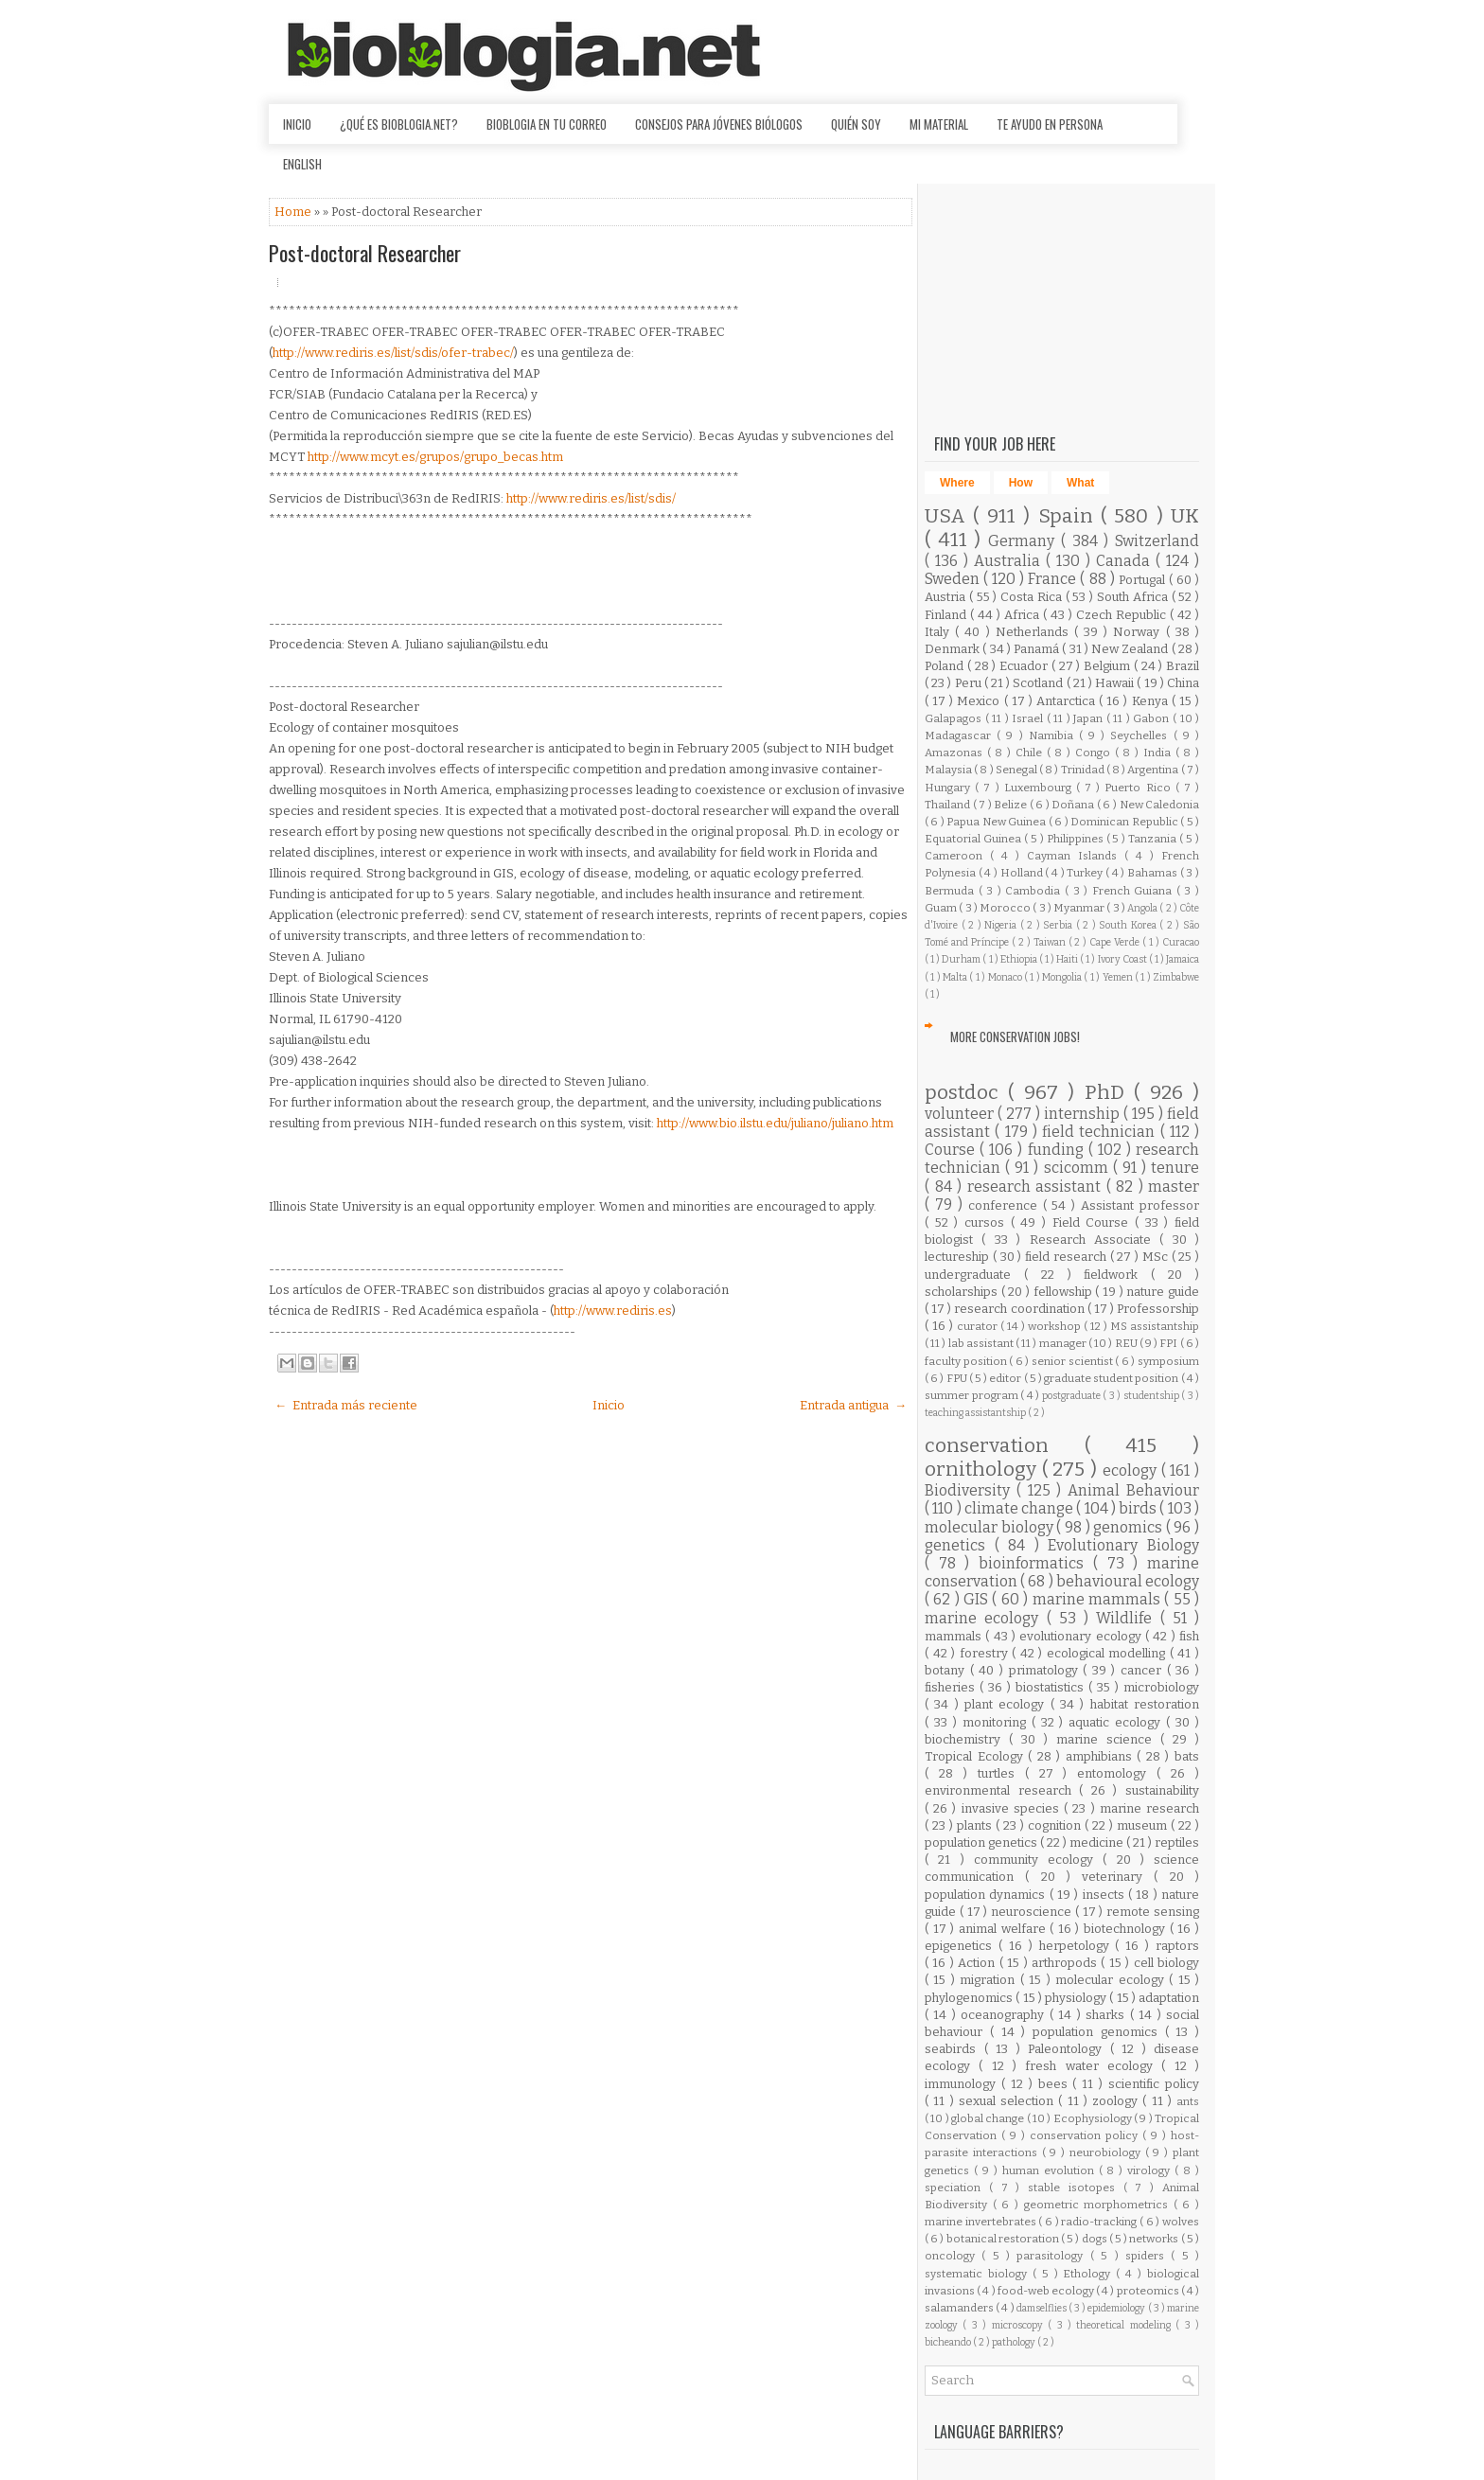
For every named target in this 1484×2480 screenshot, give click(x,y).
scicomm (1078, 1168)
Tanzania (1153, 838)
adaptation (1169, 1998)
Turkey (1086, 872)
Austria (947, 597)
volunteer (961, 1114)
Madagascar (961, 735)
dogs (1095, 2238)
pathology (1014, 2342)
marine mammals (1099, 1599)
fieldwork (1117, 1274)
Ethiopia (1019, 959)
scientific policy (1153, 2084)
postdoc (966, 1093)
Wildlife (1127, 1618)
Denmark (953, 649)
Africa (1023, 615)
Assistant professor (1140, 1205)
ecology (1132, 1470)
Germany (1024, 541)
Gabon (1153, 718)
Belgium (1109, 666)
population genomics (1099, 2032)
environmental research (1002, 1790)
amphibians (1102, 1756)
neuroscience (1033, 1911)
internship (1083, 1114)
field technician (1101, 1132)
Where (957, 482)
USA (949, 516)
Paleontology (1069, 2049)
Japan (1089, 718)
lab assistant (982, 1343)
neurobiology (1107, 2152)
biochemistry (967, 1739)
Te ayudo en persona (1050, 124)
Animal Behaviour (1133, 1490)
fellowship (1065, 1291)
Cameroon (957, 855)
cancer (1144, 1670)
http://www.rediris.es (613, 1310)
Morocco (1006, 907)
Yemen (1119, 977)
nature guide (1162, 1291)
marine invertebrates (981, 2221)
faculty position (967, 1361)
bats (1187, 1756)
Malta (956, 977)
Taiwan (1051, 942)
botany (947, 1670)
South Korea (1129, 925)
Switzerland (1157, 541)
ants (1187, 2101)
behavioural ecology (1127, 1581)
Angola (1143, 908)
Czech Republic (1123, 615)
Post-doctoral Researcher (365, 252)
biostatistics (1052, 1687)
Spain (1069, 516)
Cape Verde (1115, 942)
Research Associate (1095, 1239)
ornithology (983, 1469)
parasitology (1052, 2255)
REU (1127, 1343)
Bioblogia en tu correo (546, 124)
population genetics (982, 1842)
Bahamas (1153, 872)
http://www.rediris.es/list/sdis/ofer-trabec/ (393, 352)
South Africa (1134, 597)
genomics (1129, 1527)
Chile (1031, 752)
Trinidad (1083, 769)
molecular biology (990, 1527)
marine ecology (986, 1618)
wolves (1180, 2221)
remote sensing (1152, 1911)
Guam (942, 907)
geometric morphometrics (1099, 2204)
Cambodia (1035, 890)
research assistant (1036, 1187)
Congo (1095, 752)
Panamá (1038, 649)
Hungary (950, 787)
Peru (969, 683)
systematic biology (979, 2273)
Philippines (1076, 838)
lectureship (959, 1256)
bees (1055, 2084)
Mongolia (1063, 977)
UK (1185, 516)
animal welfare (1004, 1929)
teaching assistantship (976, 1413)
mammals (955, 1636)
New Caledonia (1160, 804)
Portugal (1144, 580)
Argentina (1153, 769)
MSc (1157, 1256)
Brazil (1182, 666)
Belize (1012, 804)
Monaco (1006, 977)
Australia (1010, 561)
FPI (1169, 1343)
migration (989, 1980)
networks (1154, 2238)
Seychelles (1141, 735)
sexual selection (1009, 2101)
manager (1063, 1343)
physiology (1077, 1998)
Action (978, 1963)
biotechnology (1127, 1929)
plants (976, 1825)
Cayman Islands (1075, 855)
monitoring (997, 1722)
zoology (1117, 2101)
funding (1058, 1150)
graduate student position (1112, 1378)
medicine (1097, 1842)
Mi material (939, 124)
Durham (962, 959)
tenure (1175, 1168)
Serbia (1059, 925)
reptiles (1177, 1842)
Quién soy (856, 124)
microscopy (1020, 2325)
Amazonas (956, 752)
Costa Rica (1033, 597)
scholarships (963, 1291)
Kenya (1152, 701)
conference (1005, 1205)
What (1080, 482)
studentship (1152, 1396)
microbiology (1161, 1687)
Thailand (949, 804)
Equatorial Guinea (974, 838)
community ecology (1039, 1859)
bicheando (949, 2342)
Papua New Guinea (997, 821)
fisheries (952, 1687)
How (1021, 482)
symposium (1168, 1361)
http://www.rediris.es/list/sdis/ (591, 498)
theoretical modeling (1125, 2325)
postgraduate (1073, 1396)
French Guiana (1134, 890)
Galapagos (955, 718)
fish (1189, 1636)
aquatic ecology (1117, 1722)
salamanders (960, 2307)
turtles (1001, 1773)
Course (952, 1150)
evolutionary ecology (1082, 1636)
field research (1067, 1256)
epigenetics (961, 1946)
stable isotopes (1075, 2187)
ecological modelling (1108, 1653)
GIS (977, 1599)
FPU (957, 1378)
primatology (1046, 1670)
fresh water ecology (1093, 2066)
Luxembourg (1040, 787)
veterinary (1118, 1876)
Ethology (1089, 2273)
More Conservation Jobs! (1015, 1036)
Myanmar (1079, 907)
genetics (960, 1545)
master (1173, 1187)
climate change (1020, 1508)
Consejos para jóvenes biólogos (719, 124)
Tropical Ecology (976, 1756)
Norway (1139, 632)
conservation (1005, 1446)
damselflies (1042, 2308)
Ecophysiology (1093, 2118)
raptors (1177, 1946)
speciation (957, 2187)
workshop (1056, 1326)
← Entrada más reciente (345, 1405)
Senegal (1017, 769)
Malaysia (949, 769)
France (1054, 579)
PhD (1109, 1093)
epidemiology (1117, 2308)
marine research (1149, 1808)
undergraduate (974, 1274)
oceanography (1005, 2015)
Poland (946, 666)
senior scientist (1073, 1361)
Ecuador (1025, 666)
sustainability (1162, 1790)
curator (978, 1326)
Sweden (954, 579)
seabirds (954, 2049)
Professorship (1158, 1309)
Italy (940, 632)
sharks (1107, 2015)
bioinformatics (1036, 1563)
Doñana (1074, 804)
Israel (1029, 718)
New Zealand (1131, 649)
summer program (972, 1395)
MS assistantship (1154, 1326)
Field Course (1093, 1222)
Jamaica (1182, 959)
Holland (1023, 872)
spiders (1148, 2255)
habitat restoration (1144, 1704)
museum (1144, 1825)
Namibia (1054, 735)
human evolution (1050, 2170)
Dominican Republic (1125, 821)
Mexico (980, 701)
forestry (986, 1653)
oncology (953, 2255)
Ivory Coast (1123, 959)
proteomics (1149, 2290)
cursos (987, 1222)
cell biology (1166, 1963)
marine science (1108, 1739)
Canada (1126, 561)
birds (1139, 1508)
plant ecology (1007, 1704)
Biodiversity (970, 1490)
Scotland (1039, 683)
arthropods (1066, 1963)
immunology (963, 2084)
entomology (1117, 1773)
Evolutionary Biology (1123, 1545)
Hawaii (1116, 683)
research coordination (1020, 1309)
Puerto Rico (1139, 787)
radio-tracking (1100, 2221)
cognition (1056, 1825)
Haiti (1068, 959)
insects (1105, 1894)
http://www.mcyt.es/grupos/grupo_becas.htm (435, 457)
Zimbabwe (1176, 977)
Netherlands (1035, 632)
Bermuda (952, 890)
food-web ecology (1047, 2290)
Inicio (297, 124)
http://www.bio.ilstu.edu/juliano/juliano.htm (775, 1123)
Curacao (1180, 942)
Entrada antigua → (853, 1405)
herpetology (1077, 1946)
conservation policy (1086, 2135)
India (1159, 752)
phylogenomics (970, 1998)
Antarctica (1067, 701)
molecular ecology (1112, 1980)
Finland (947, 615)
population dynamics (987, 1894)
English (302, 163)
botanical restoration (1003, 2238)
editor (1006, 1378)
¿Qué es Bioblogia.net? (399, 124)
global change (989, 2118)
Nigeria (1002, 925)
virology (1151, 2170)
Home (294, 211)
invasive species (1013, 1808)
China (1183, 683)
